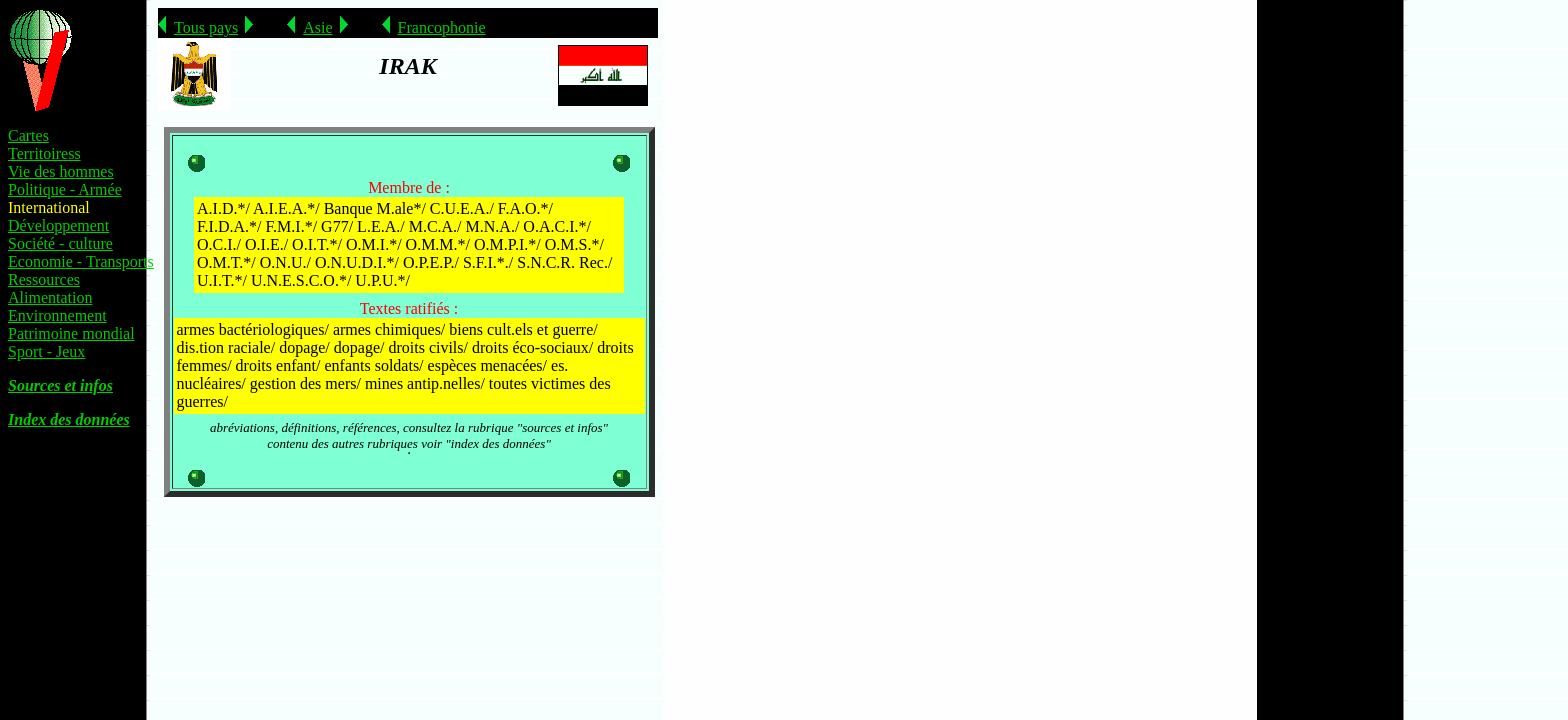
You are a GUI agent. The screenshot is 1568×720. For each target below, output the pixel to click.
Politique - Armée (65, 189)
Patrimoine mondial (71, 333)
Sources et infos (60, 385)
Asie (317, 27)
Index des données (69, 419)
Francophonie (442, 27)
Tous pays (206, 27)
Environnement (57, 315)
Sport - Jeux (46, 351)
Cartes (28, 135)
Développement (58, 225)
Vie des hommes (61, 171)
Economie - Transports (81, 261)
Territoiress (44, 153)
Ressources (44, 279)
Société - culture (60, 243)
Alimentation (50, 297)
